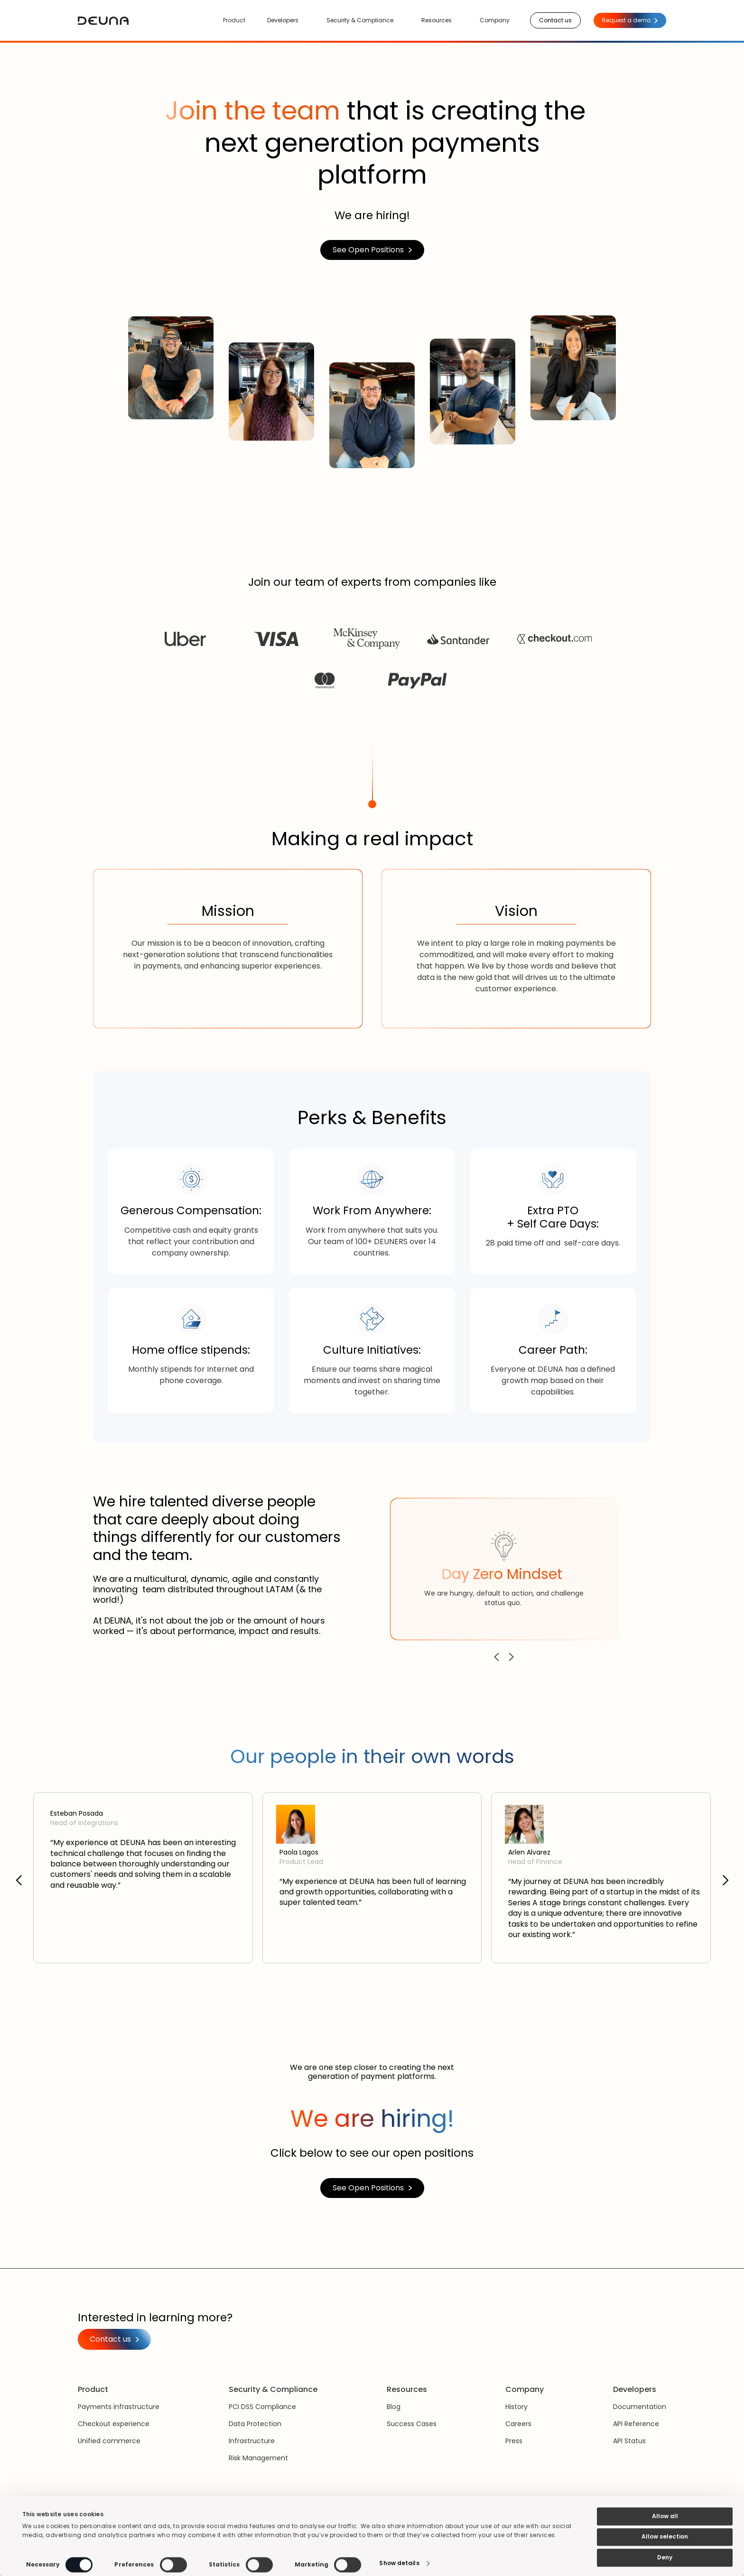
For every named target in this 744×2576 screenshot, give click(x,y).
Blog (393, 2406)
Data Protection (255, 2423)
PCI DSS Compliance (262, 2406)
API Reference (636, 2423)
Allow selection (665, 2537)
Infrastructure (252, 2441)
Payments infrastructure (118, 2406)
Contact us (555, 20)
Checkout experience (113, 2423)
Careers (518, 2423)
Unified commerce (109, 2441)
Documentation (639, 2406)
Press (513, 2441)
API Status (629, 2441)
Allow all (665, 2516)
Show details (399, 2563)
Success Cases (412, 2423)
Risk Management (258, 2458)
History (516, 2406)
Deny (664, 2557)
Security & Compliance (359, 20)
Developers (282, 20)
